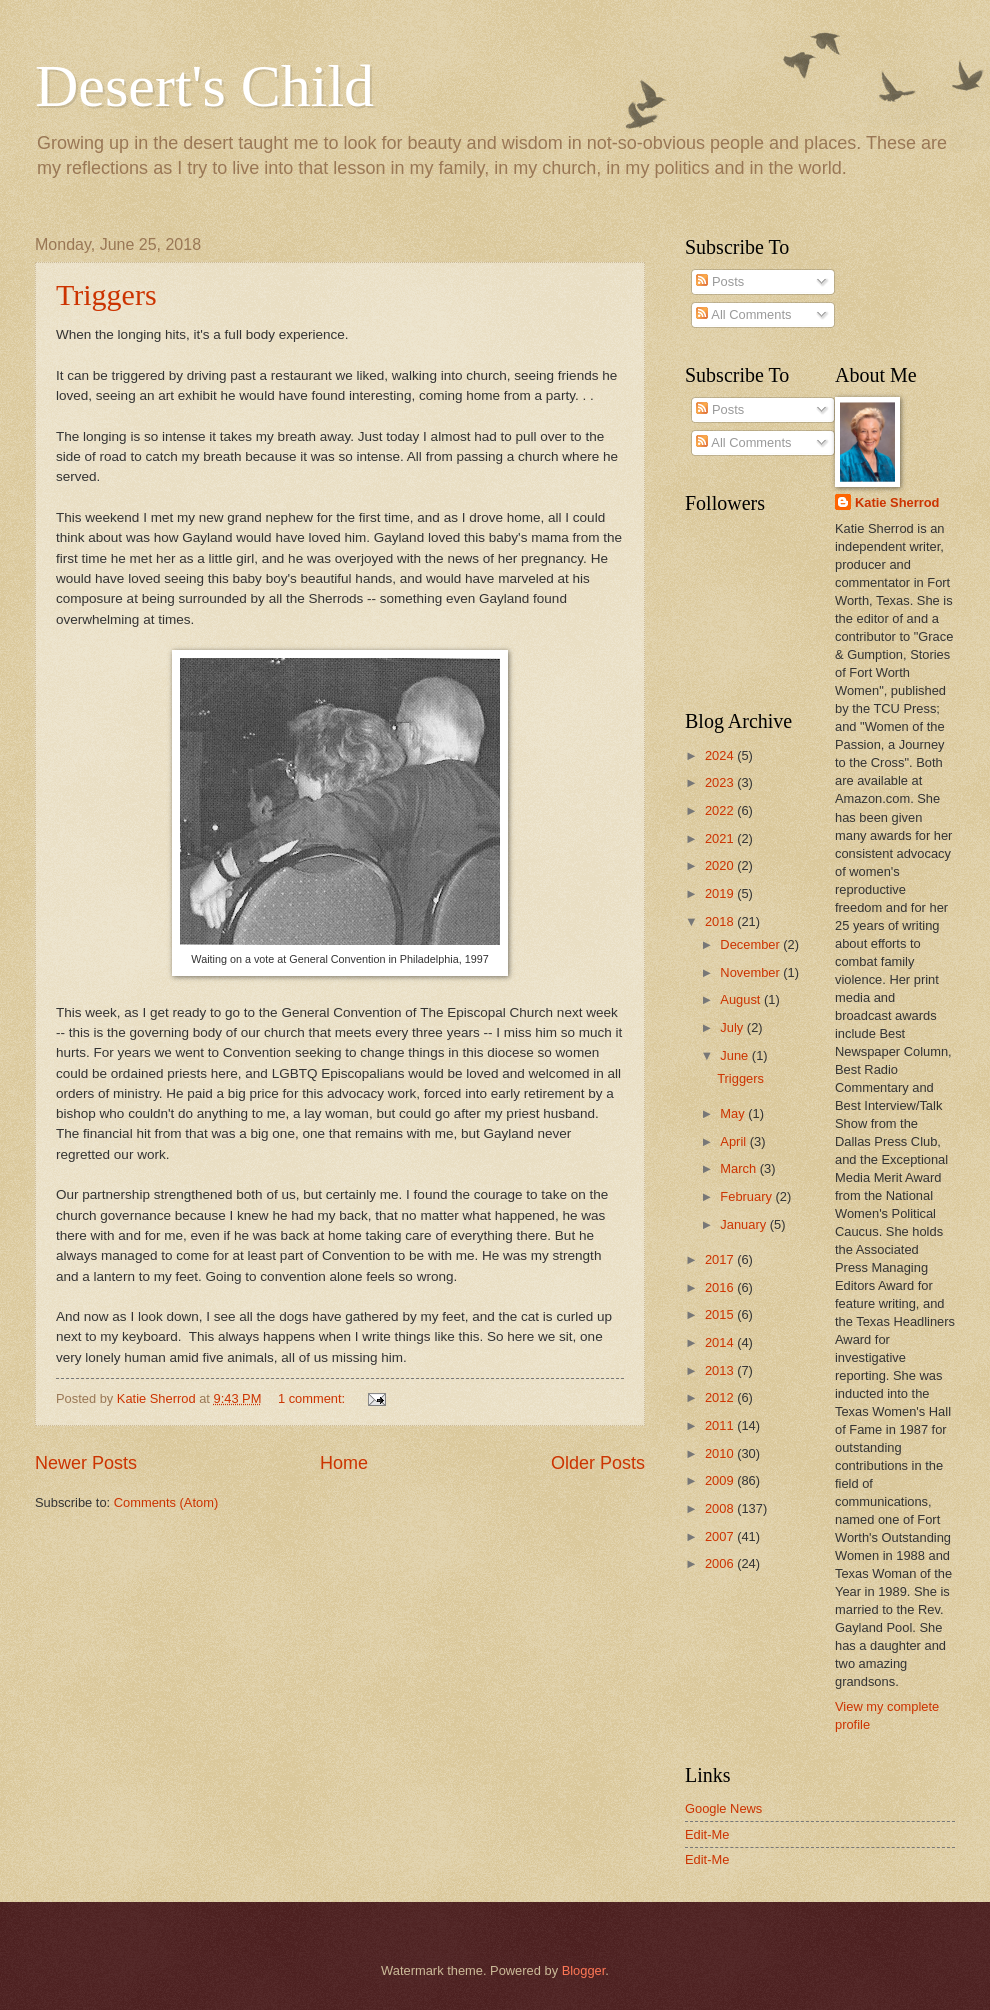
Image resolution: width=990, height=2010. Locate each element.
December (751, 944)
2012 (721, 1397)
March (739, 1168)
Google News (723, 1808)
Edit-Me (707, 1834)
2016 (721, 1287)
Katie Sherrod (897, 502)
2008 (721, 1508)
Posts (720, 281)
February (747, 1196)
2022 (721, 810)
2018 (721, 921)
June (736, 1055)
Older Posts (598, 1463)
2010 (721, 1453)
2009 (721, 1480)
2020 (721, 865)
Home (344, 1463)
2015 (721, 1314)
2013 (721, 1370)
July (733, 1027)
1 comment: (313, 1398)
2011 (721, 1425)
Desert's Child (204, 86)
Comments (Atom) (166, 1502)
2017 (721, 1259)
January (744, 1224)
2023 (721, 782)
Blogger (584, 1970)
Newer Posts (86, 1463)
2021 (721, 838)
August (742, 999)
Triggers (106, 294)
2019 (721, 893)
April (734, 1141)
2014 (721, 1342)
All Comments (743, 314)
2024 (721, 755)
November (751, 972)
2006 (721, 1563)
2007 (721, 1536)
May (734, 1113)
